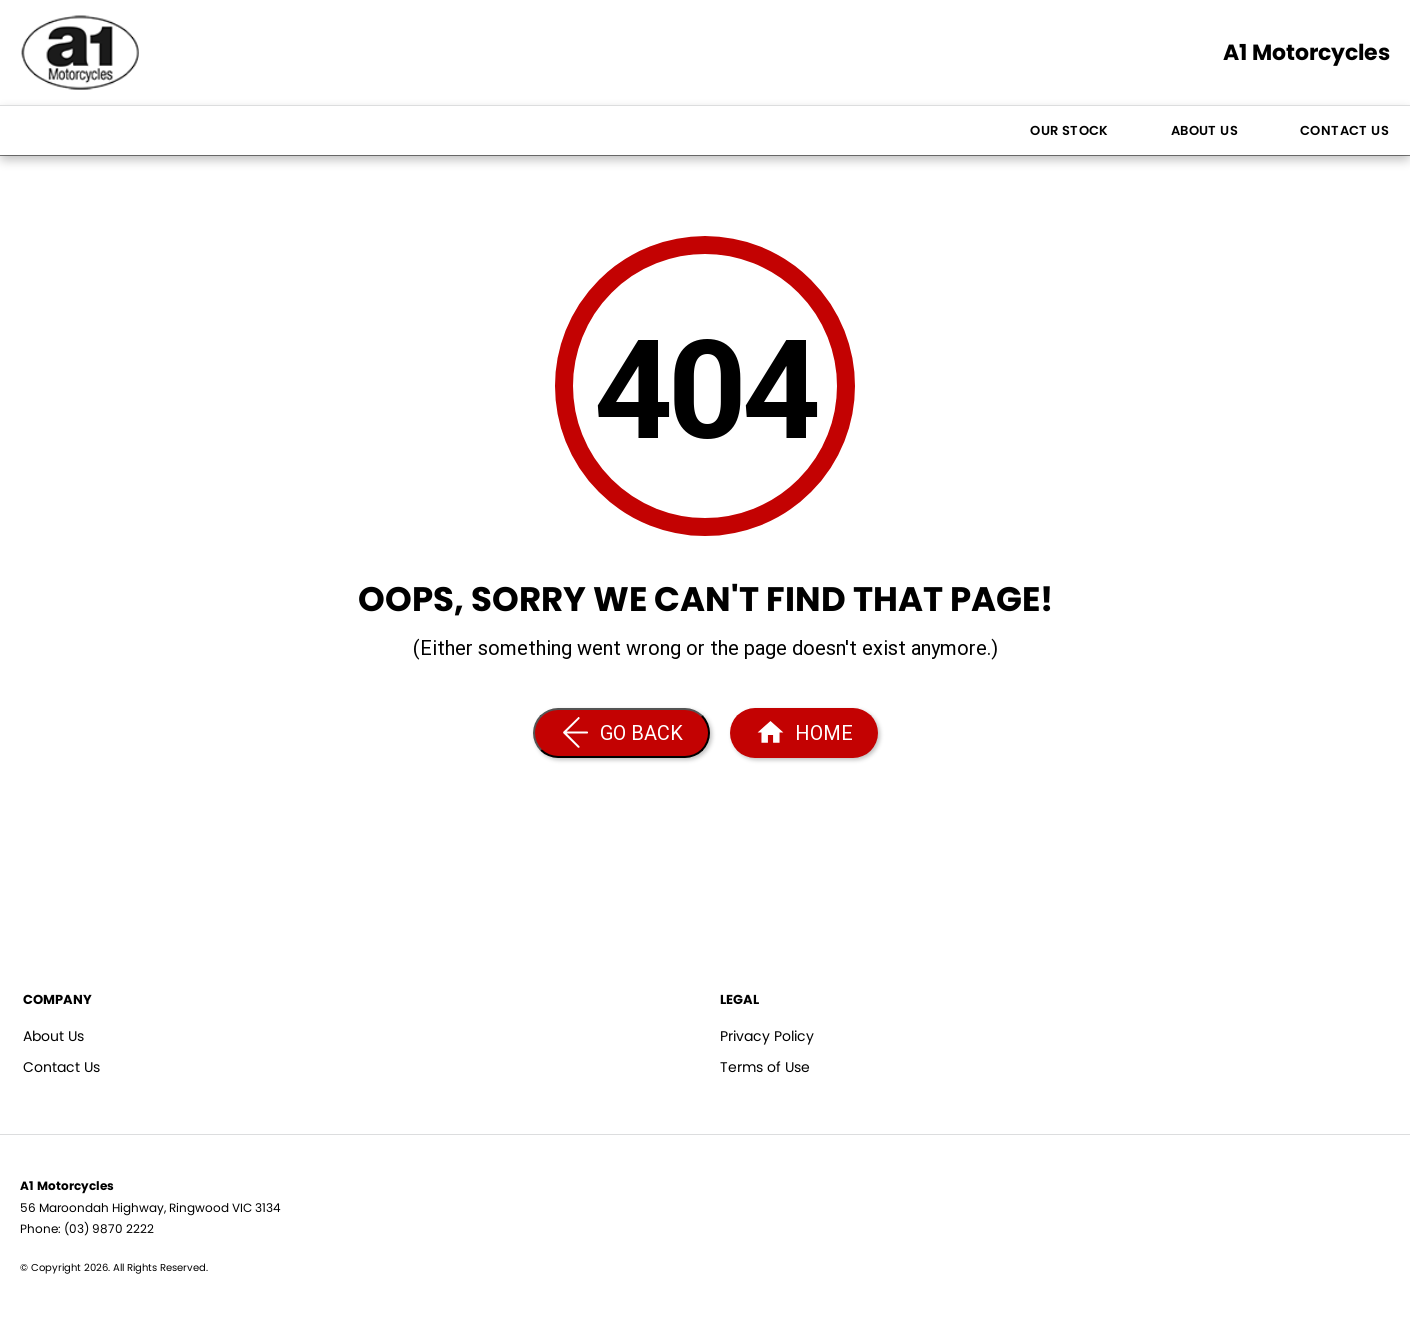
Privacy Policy (767, 1036)
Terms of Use (765, 1067)
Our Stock (1069, 130)
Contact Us (1344, 130)
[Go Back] (621, 733)
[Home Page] (804, 733)
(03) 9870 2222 (109, 1228)
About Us (1204, 130)
